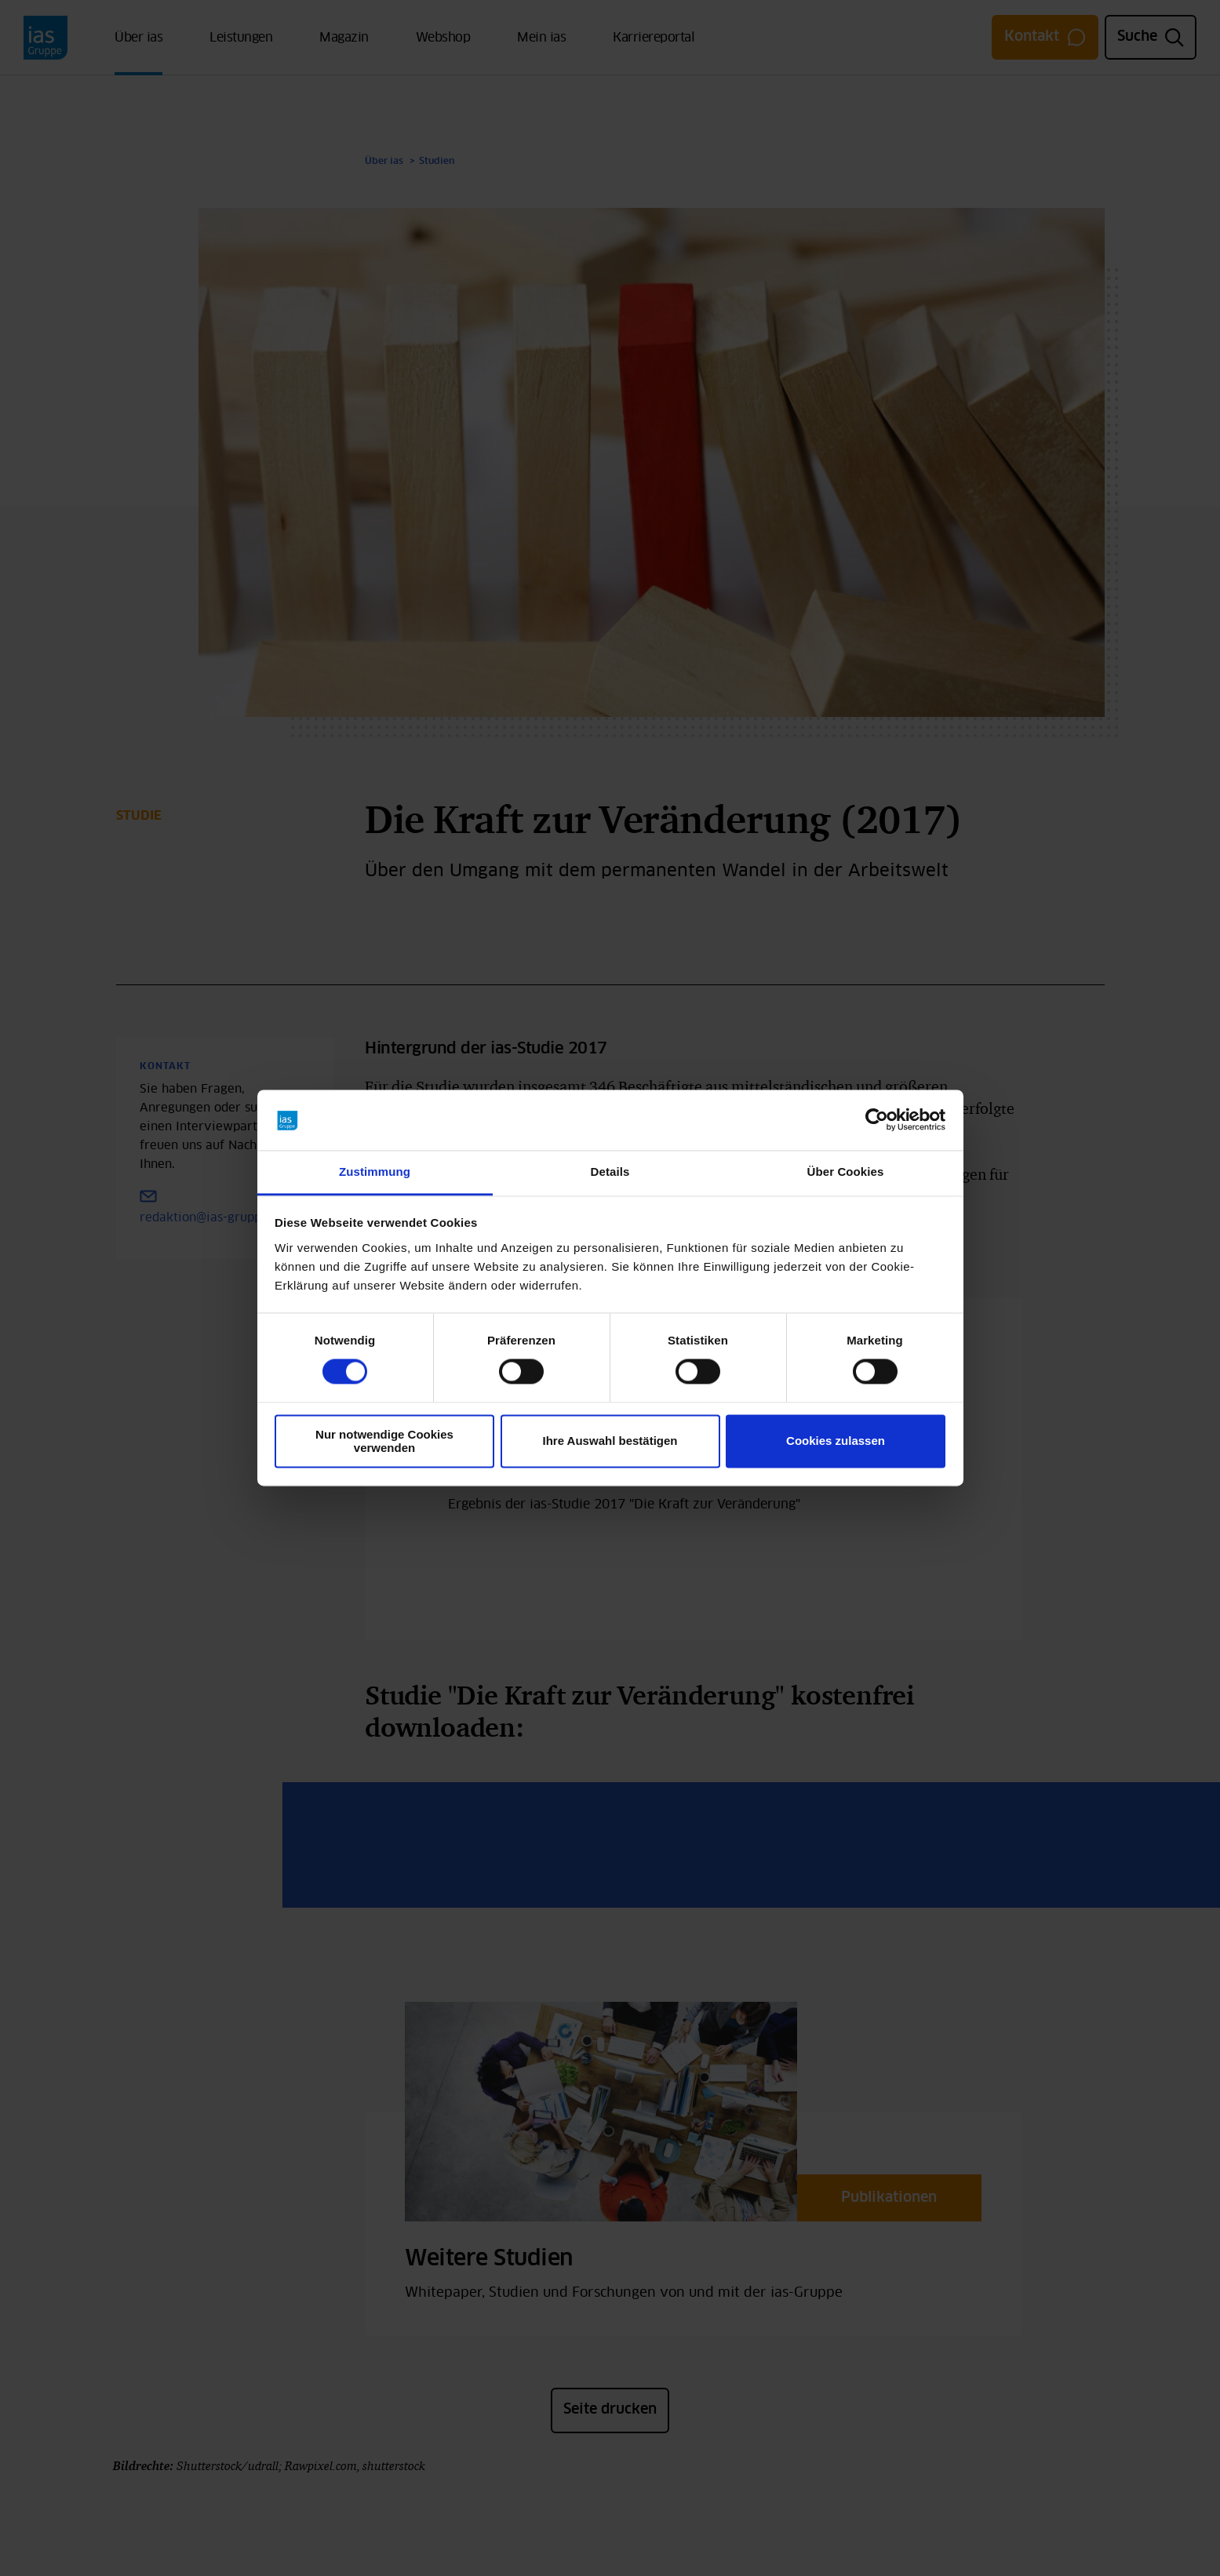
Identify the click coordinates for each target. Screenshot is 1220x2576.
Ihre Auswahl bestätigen (610, 1441)
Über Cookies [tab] (845, 1171)
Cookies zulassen (835, 1441)
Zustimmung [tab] (374, 1171)
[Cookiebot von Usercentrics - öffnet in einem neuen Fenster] (876, 1120)
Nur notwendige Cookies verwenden (384, 1441)
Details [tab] (610, 1171)
